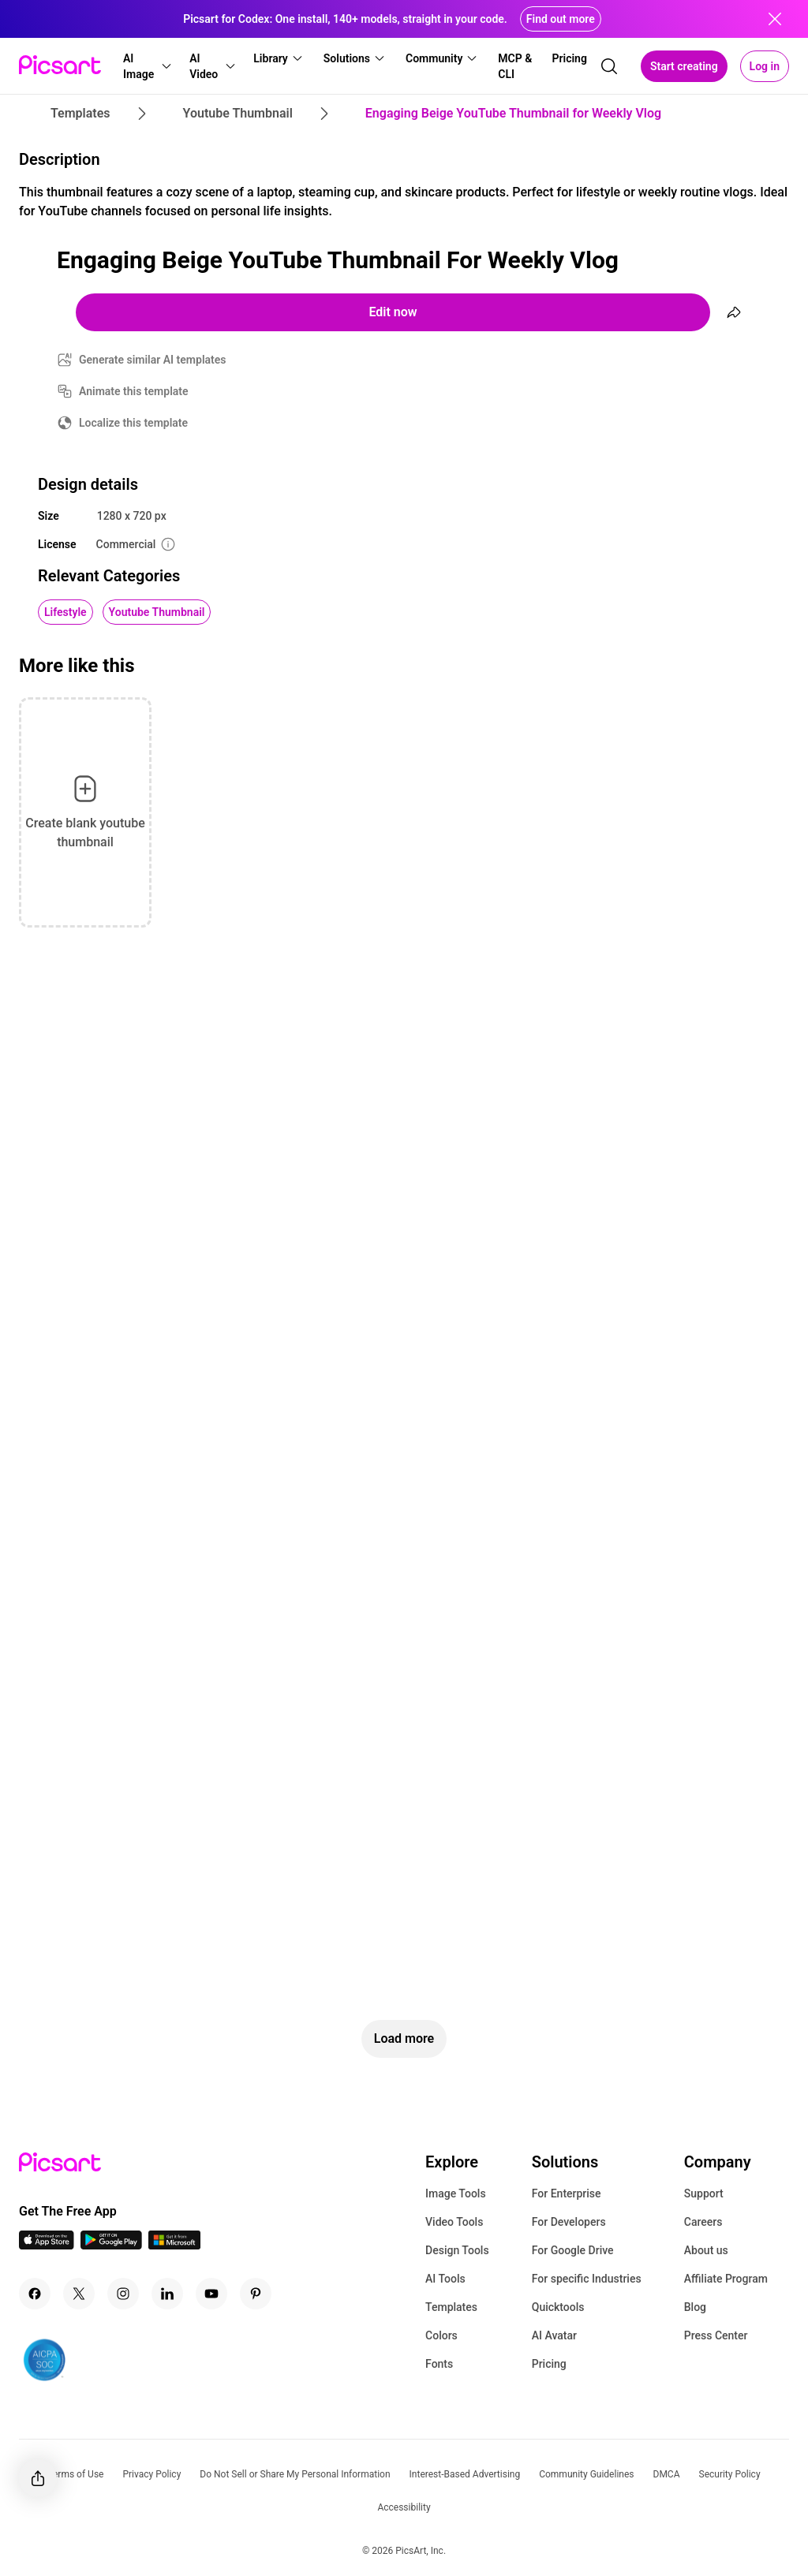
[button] (146, 66)
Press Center (716, 2335)
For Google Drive (573, 2250)
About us (706, 2250)
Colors (441, 2335)
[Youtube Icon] (211, 2293)
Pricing (549, 2364)
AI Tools (445, 2278)
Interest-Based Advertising (465, 2474)
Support (704, 2193)
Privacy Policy (151, 2474)
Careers (703, 2222)
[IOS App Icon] (46, 2245)
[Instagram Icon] (123, 2293)
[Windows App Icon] (174, 2245)
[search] (609, 66)
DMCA (666, 2474)
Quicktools (558, 2307)
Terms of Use (75, 2474)
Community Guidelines (586, 2474)
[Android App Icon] (111, 2245)
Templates (451, 2307)
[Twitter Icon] (79, 2293)
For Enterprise (566, 2193)
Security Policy (730, 2474)
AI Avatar (554, 2335)
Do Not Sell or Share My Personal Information (295, 2474)
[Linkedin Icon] (167, 2293)
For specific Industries (587, 2278)
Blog (695, 2307)
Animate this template (134, 391)
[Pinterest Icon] (255, 2293)
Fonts (439, 2364)
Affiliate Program (726, 2278)
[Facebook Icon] (34, 2293)
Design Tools (457, 2250)
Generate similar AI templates (152, 359)
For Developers (569, 2222)
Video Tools (454, 2222)
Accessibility (403, 2507)
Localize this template (133, 422)
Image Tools (455, 2193)
